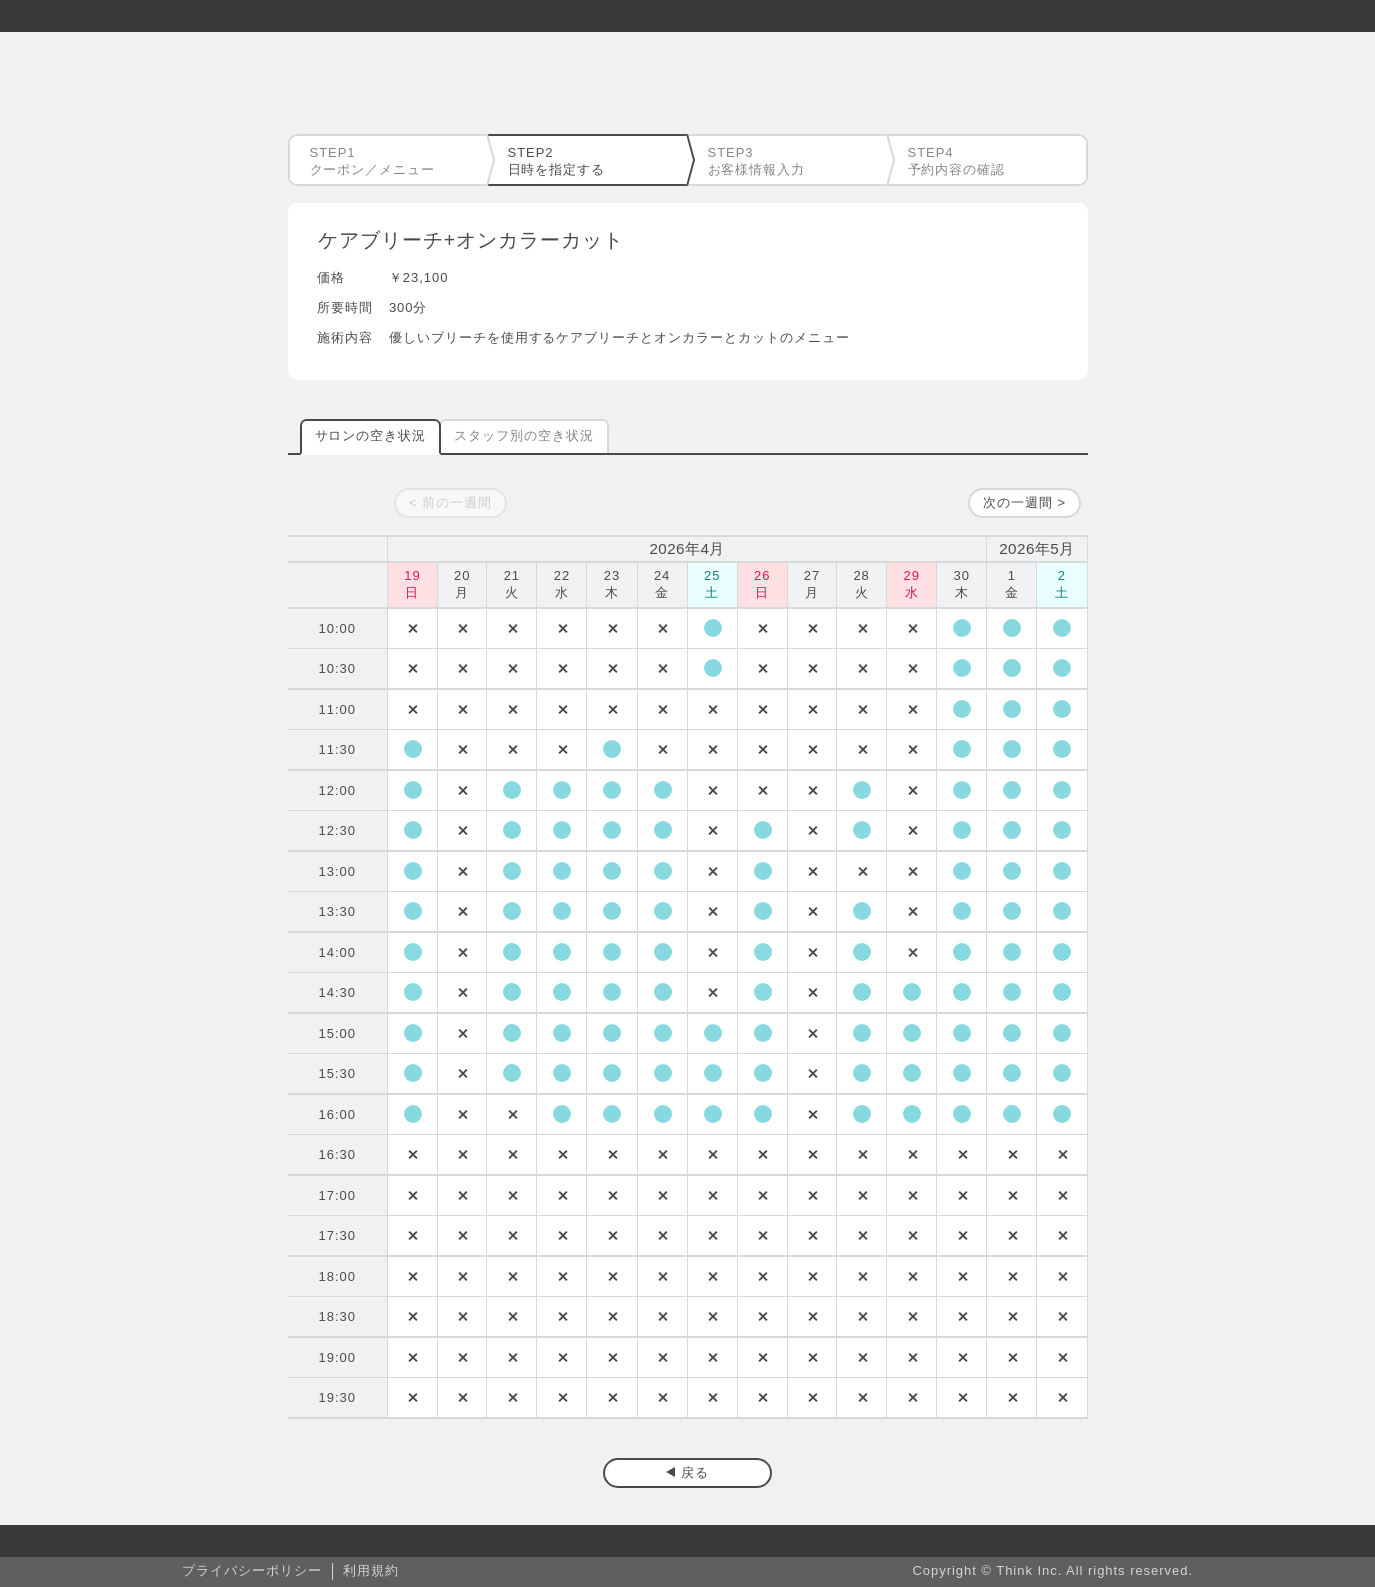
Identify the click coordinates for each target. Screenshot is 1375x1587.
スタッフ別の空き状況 (524, 435)
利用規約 (371, 1570)
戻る (695, 1472)
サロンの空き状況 (371, 435)
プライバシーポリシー (252, 1570)
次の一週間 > (1024, 502)
